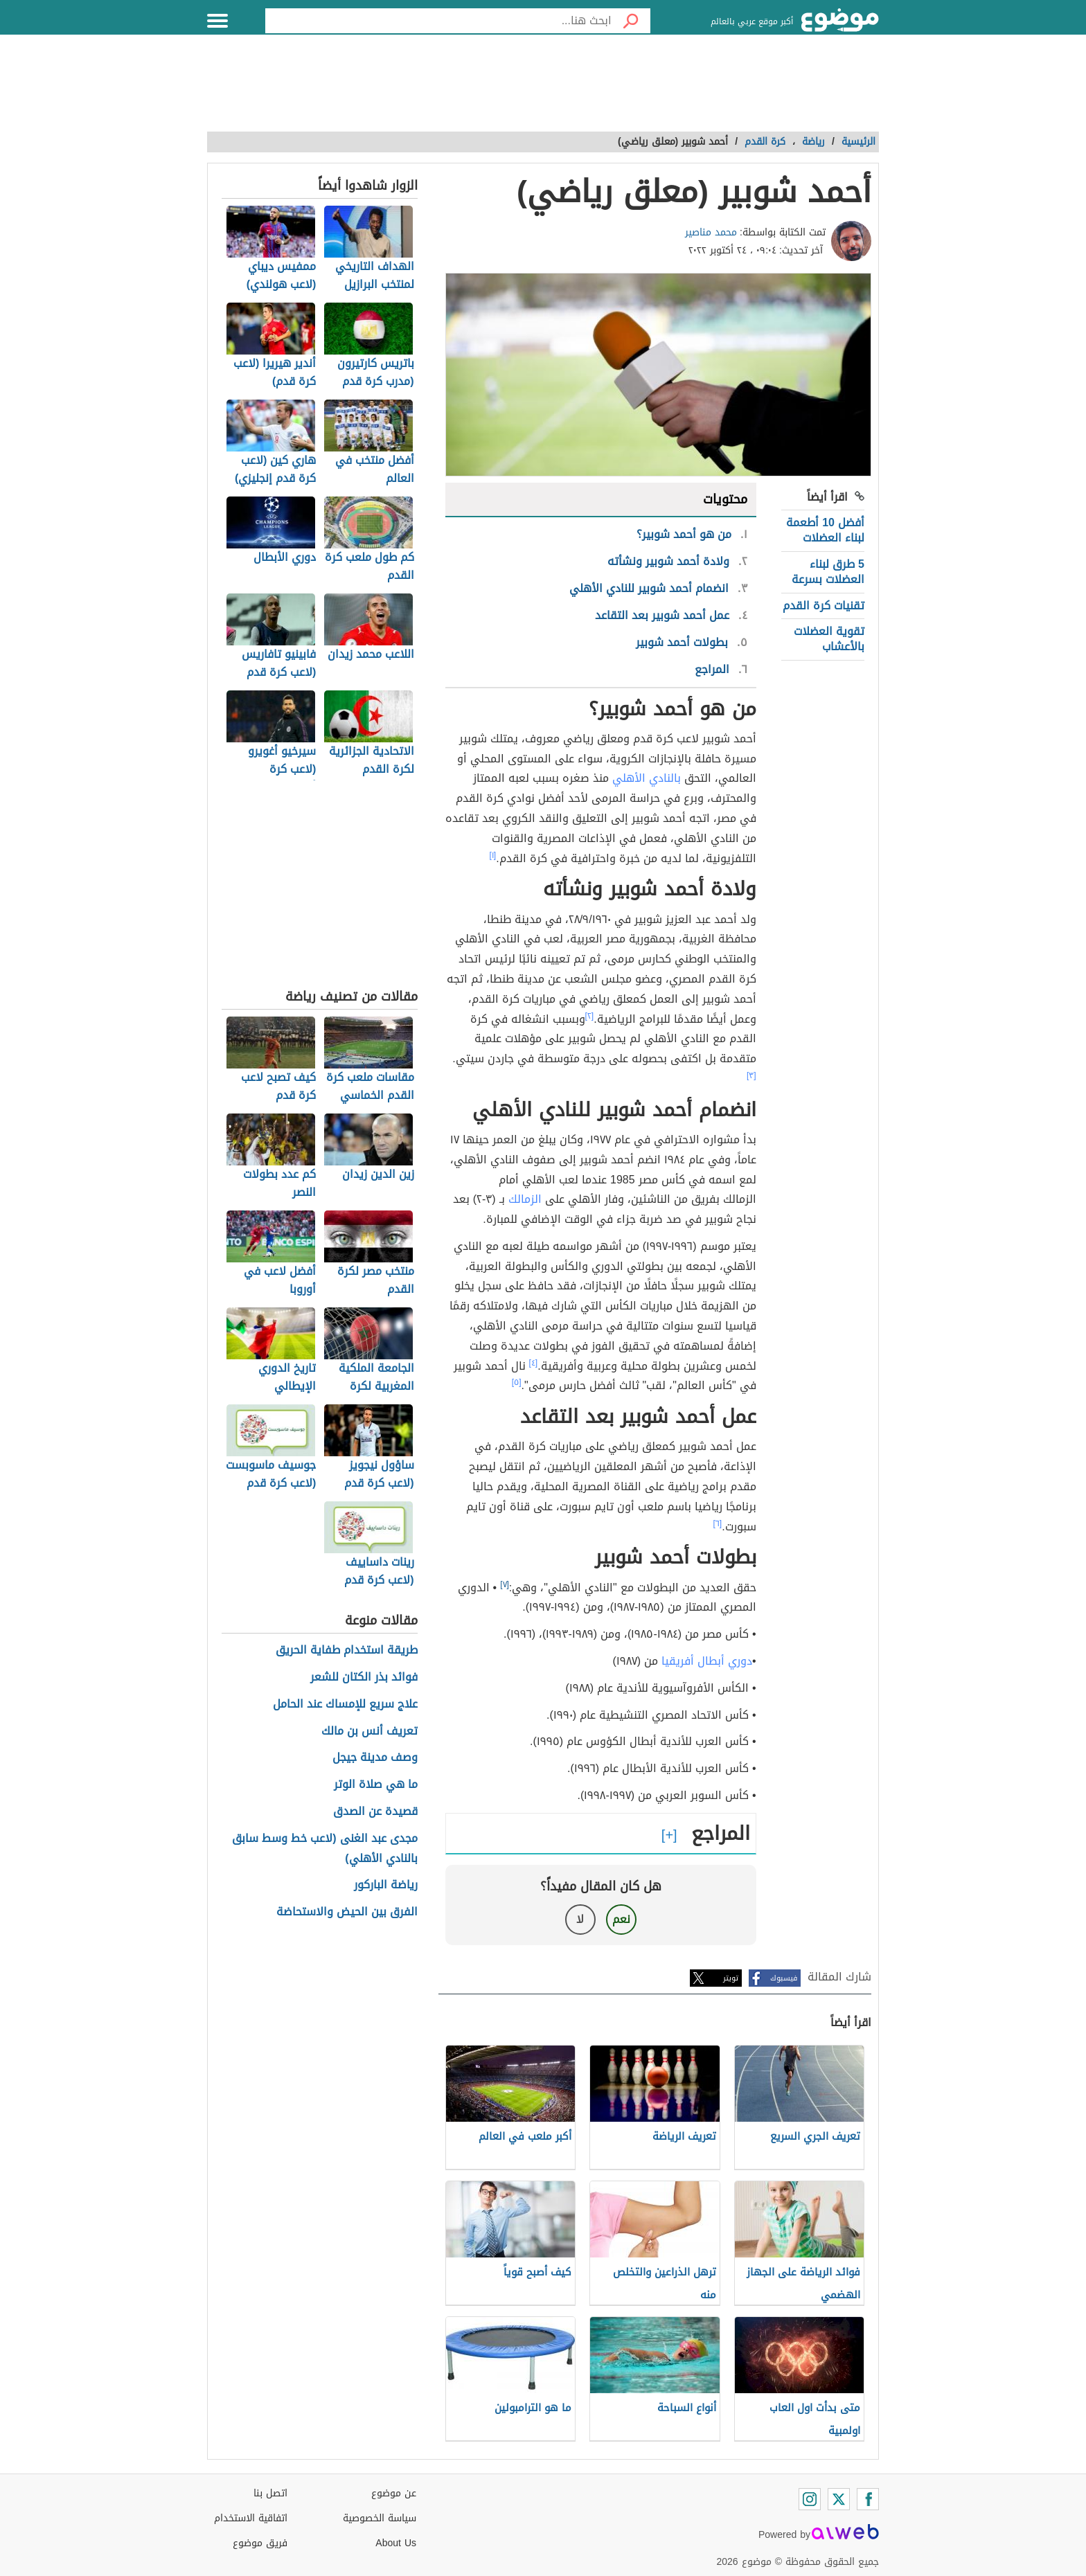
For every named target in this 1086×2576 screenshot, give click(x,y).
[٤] (533, 1362)
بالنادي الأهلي (646, 778)
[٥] (517, 1382)
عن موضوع (393, 2493)
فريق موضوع (260, 2543)
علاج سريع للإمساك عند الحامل (345, 1704)
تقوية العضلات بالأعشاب (829, 638)
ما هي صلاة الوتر (376, 1785)
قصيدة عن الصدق (375, 1812)
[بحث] (631, 20)
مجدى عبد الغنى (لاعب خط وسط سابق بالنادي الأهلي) (324, 1849)
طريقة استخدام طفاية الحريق (347, 1650)
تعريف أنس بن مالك (369, 1731)
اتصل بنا (270, 2493)
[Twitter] (839, 2499)
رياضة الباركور (386, 1885)
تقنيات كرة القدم (823, 605)
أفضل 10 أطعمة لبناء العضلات (825, 530)
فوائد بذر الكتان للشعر (364, 1677)
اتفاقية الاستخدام (250, 2518)
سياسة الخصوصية (379, 2518)
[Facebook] (868, 2499)
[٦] (717, 1523)
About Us (395, 2543)
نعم (621, 1919)
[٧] (504, 1584)
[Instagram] (810, 2499)
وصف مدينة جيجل (375, 1758)
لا (580, 1919)
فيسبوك (783, 1978)
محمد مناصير (711, 232)
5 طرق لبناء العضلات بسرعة (828, 571)
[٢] (589, 1015)
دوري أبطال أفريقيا (706, 1661)
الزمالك (523, 1199)
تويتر (730, 1978)
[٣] (751, 1075)
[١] (493, 855)
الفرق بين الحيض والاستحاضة (347, 1912)
